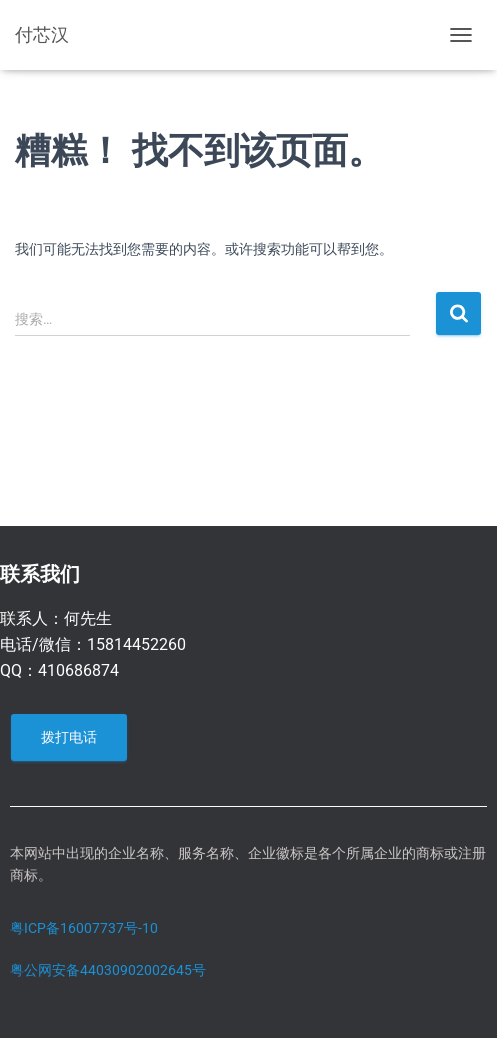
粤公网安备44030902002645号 (108, 970)
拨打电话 (69, 737)
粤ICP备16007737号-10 (84, 928)
